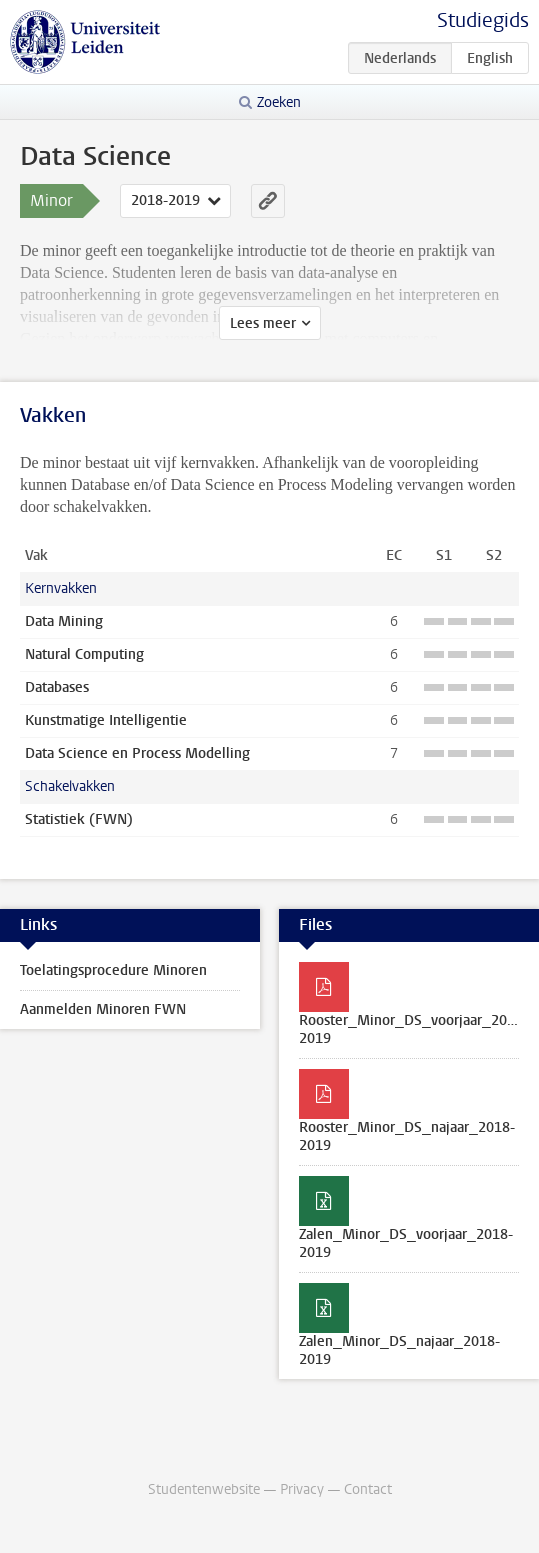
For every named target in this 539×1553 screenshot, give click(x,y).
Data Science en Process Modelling (137, 753)
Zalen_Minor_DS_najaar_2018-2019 (399, 1350)
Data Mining (64, 621)
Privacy (302, 1489)
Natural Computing (84, 654)
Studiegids (483, 20)
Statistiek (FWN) (79, 819)
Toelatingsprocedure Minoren (113, 970)
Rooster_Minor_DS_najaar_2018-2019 (407, 1136)
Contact (368, 1489)
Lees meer (263, 323)
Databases (57, 687)
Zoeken (279, 102)
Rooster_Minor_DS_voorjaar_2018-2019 (413, 1029)
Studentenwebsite (204, 1489)
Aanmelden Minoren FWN (103, 1009)
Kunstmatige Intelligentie (106, 720)
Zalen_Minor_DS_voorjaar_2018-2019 (406, 1243)
